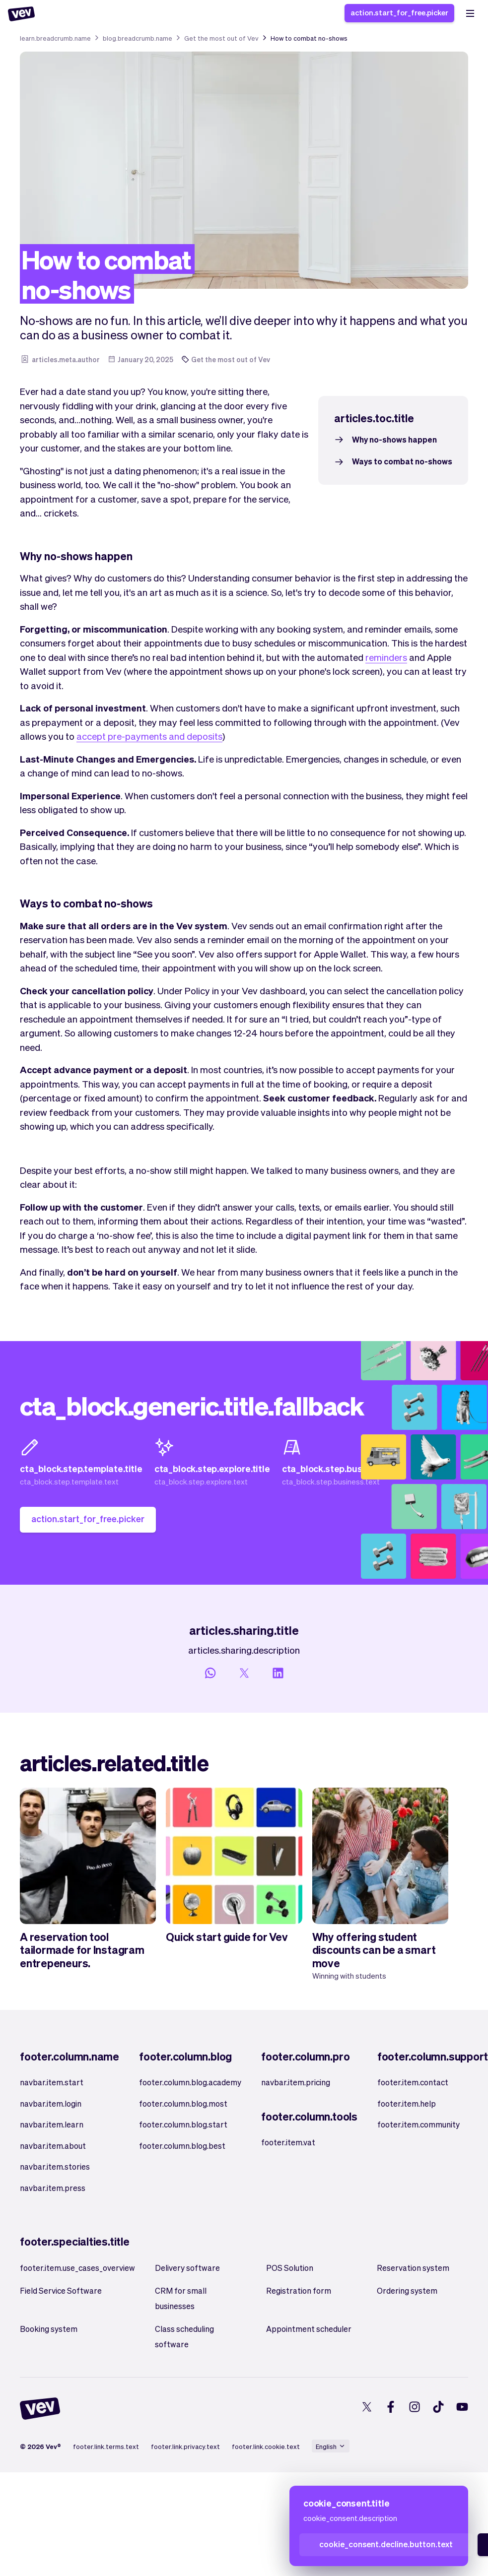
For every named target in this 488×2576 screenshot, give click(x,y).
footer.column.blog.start (183, 2124)
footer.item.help (406, 2103)
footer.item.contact (412, 2082)
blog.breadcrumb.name (137, 38)
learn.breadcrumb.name (55, 38)
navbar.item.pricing (295, 2082)
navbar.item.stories (55, 2166)
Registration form (298, 2290)
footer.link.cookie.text (266, 2446)
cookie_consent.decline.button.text (386, 2544)
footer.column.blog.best (182, 2145)
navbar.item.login (50, 2103)
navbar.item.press (52, 2188)
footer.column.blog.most (183, 2103)
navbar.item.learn (51, 2124)
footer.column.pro (305, 2056)
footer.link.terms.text (106, 2446)
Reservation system (413, 2267)
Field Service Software (61, 2290)
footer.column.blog (185, 2056)
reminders (386, 657)
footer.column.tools (309, 2116)
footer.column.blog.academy (190, 2082)
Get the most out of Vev (221, 38)
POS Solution (289, 2267)
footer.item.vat (288, 2142)
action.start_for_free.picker (399, 12)
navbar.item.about (53, 2145)
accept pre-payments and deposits (149, 736)
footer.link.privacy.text (185, 2446)
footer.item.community (418, 2124)
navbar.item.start (51, 2082)
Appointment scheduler (308, 2328)
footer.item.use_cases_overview (77, 2267)
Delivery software (187, 2267)
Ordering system (407, 2290)
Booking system (48, 2328)
